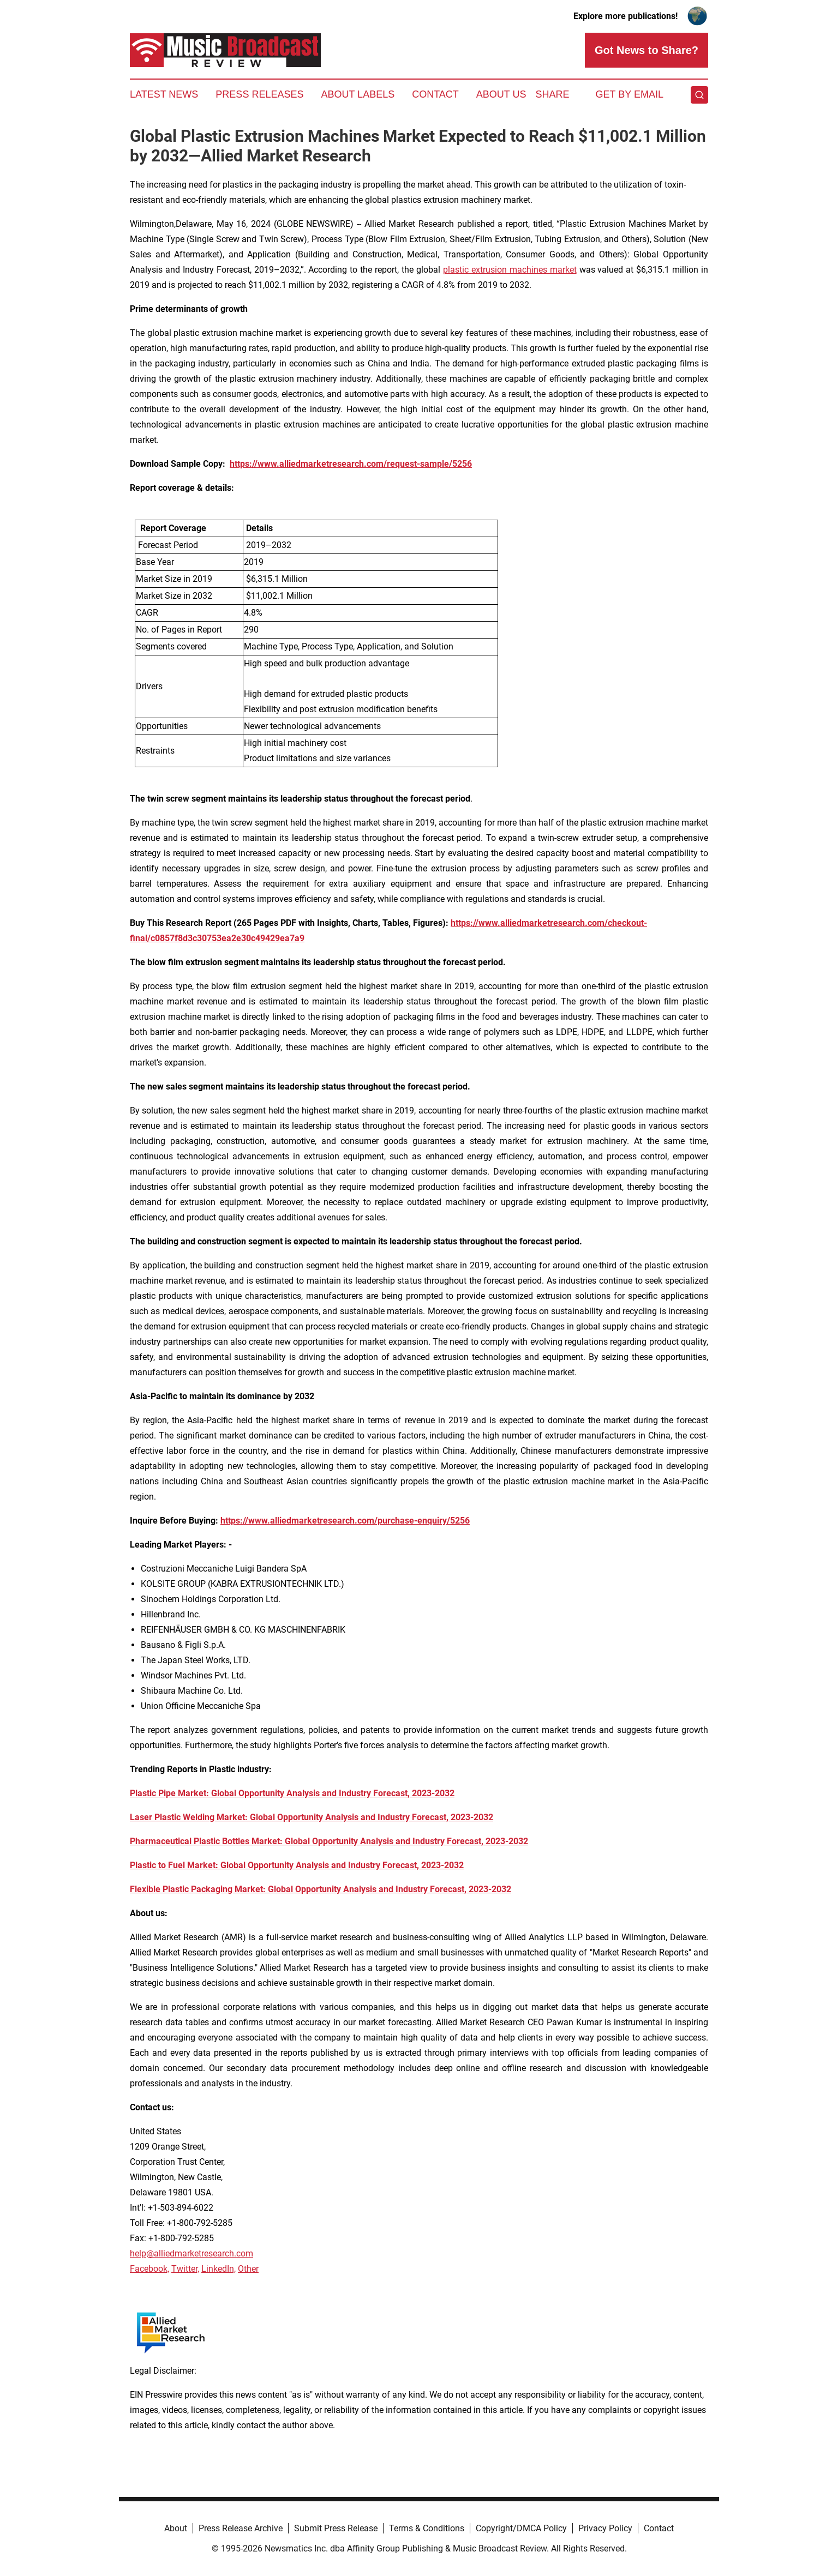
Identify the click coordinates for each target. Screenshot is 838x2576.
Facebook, (149, 2269)
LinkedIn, (218, 2269)
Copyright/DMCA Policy (521, 2528)
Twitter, (185, 2269)
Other (248, 2269)
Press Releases (259, 94)
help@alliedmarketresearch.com (191, 2253)
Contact (435, 94)
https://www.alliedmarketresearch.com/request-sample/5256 (351, 464)
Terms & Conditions (426, 2528)
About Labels (357, 94)
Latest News (164, 94)
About (175, 2528)
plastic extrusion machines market (510, 269)
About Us (501, 94)
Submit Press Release (336, 2528)
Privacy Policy (605, 2528)
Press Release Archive (241, 2528)
